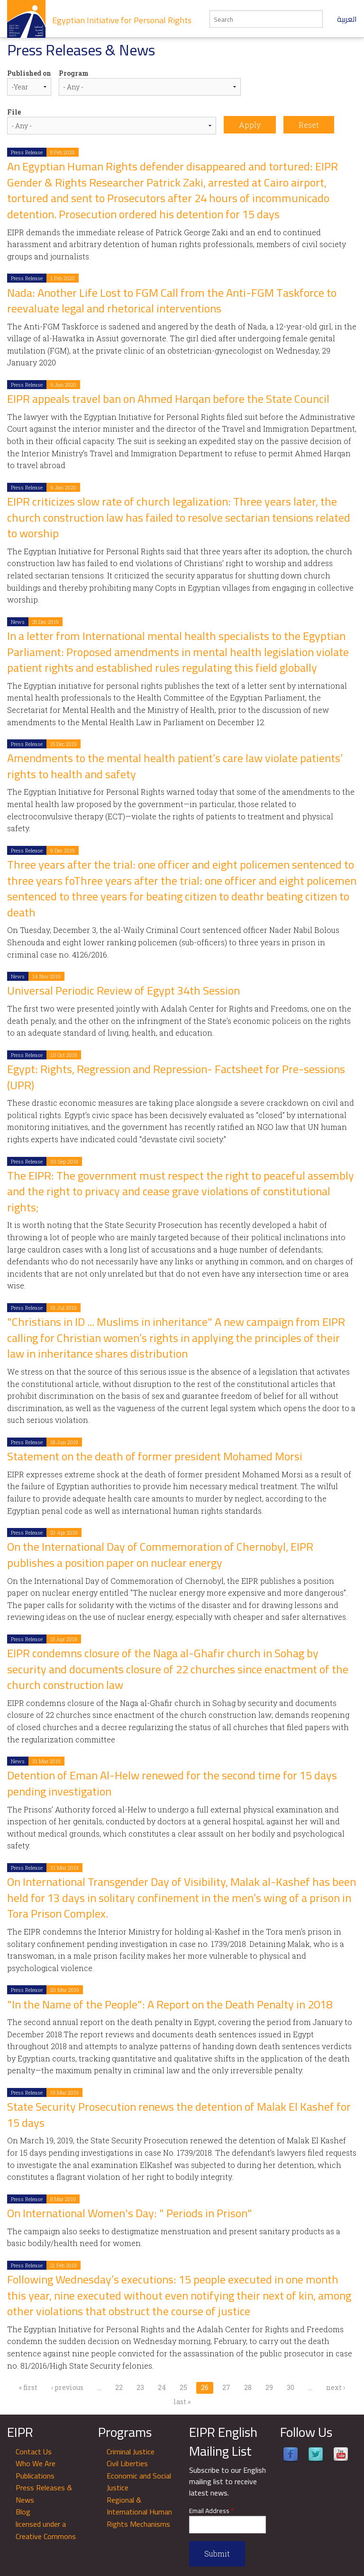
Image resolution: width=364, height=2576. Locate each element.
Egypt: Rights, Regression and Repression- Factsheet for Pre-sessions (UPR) (176, 1077)
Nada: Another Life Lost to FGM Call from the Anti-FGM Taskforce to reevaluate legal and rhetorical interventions (172, 301)
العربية (347, 19)
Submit (217, 2553)
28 (248, 2387)
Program (74, 73)
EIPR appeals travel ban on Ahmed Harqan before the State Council (168, 398)
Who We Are (35, 2463)
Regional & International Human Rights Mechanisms (139, 2512)
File (14, 111)
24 (162, 2387)
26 (205, 2387)
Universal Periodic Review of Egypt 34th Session (123, 990)
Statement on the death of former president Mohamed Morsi (154, 1456)
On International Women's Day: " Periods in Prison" (129, 2213)
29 (269, 2387)
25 (183, 2387)
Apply (250, 125)
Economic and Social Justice (139, 2482)
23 (140, 2387)
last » (182, 2401)
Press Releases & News (44, 2493)
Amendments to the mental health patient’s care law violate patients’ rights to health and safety (175, 766)
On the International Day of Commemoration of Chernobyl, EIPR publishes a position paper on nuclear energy (160, 1554)
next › (335, 2387)
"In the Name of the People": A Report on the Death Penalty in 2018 (169, 2004)
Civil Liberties (127, 2463)
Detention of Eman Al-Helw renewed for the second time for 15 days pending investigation (172, 1783)
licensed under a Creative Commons (46, 2530)
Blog (23, 2512)
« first (28, 2387)
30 (290, 2387)
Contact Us (34, 2451)
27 (226, 2387)
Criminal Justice (131, 2451)
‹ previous (67, 2387)
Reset (309, 125)
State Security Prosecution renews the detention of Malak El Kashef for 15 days (179, 2114)
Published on (29, 73)
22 (119, 2387)
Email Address (211, 2511)
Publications (35, 2476)
